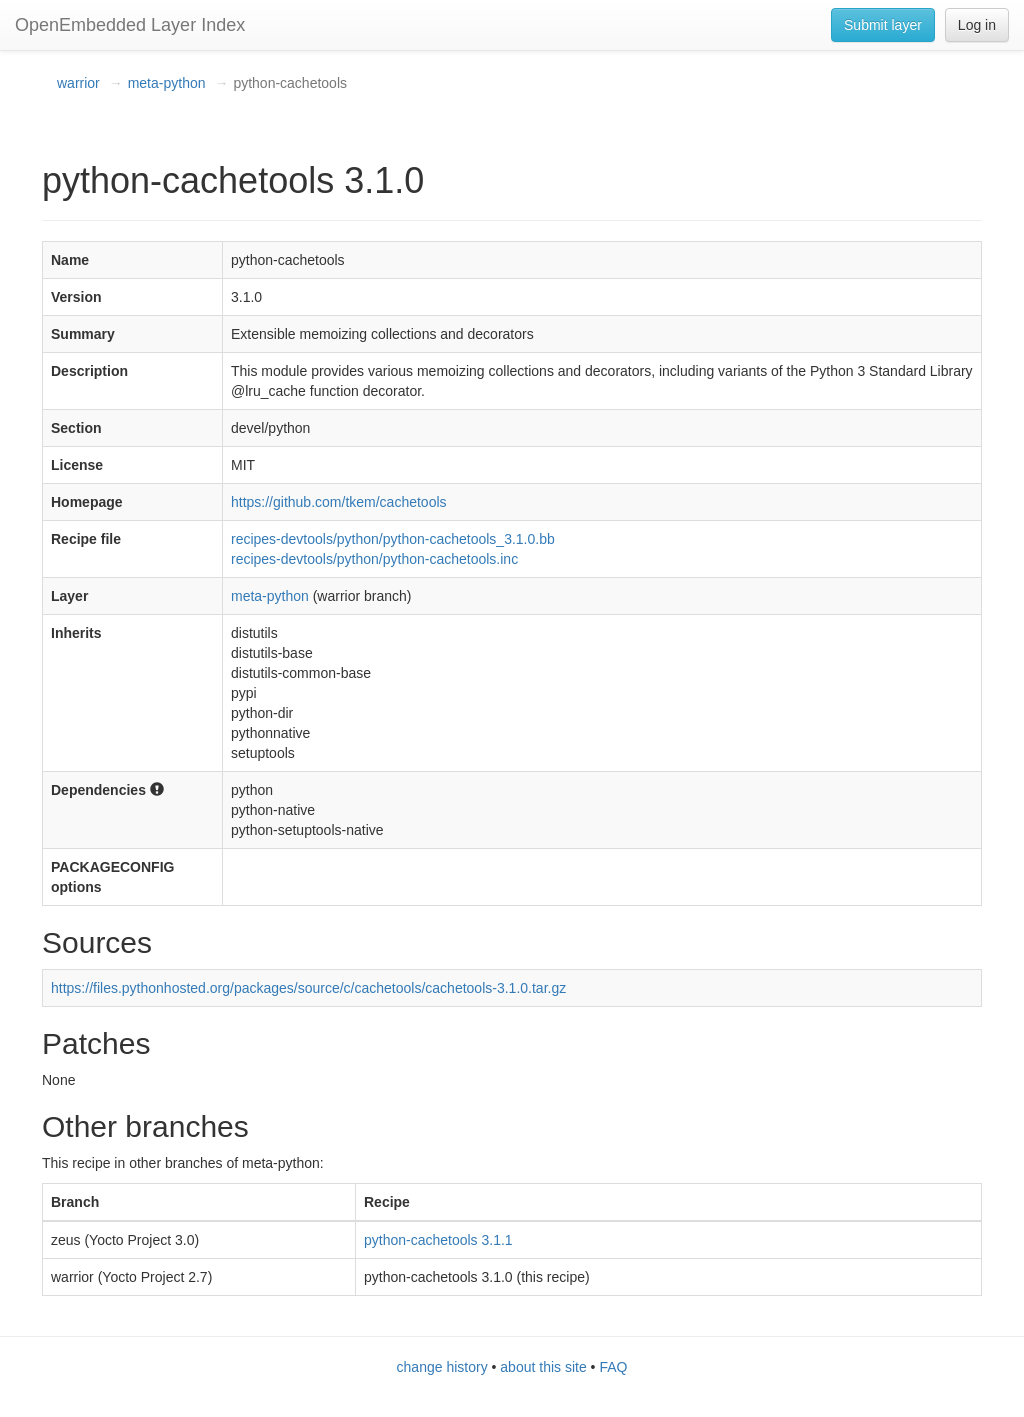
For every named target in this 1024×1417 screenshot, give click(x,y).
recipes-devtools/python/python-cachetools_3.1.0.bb (393, 539)
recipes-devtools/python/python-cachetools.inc (374, 559)
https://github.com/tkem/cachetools (339, 502)
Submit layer (883, 25)
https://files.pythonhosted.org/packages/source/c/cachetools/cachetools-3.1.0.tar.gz (308, 988)
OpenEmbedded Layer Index (130, 25)
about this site (543, 1367)
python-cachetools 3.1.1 (438, 1240)
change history (442, 1367)
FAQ (613, 1367)
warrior (78, 83)
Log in (977, 25)
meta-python (167, 83)
